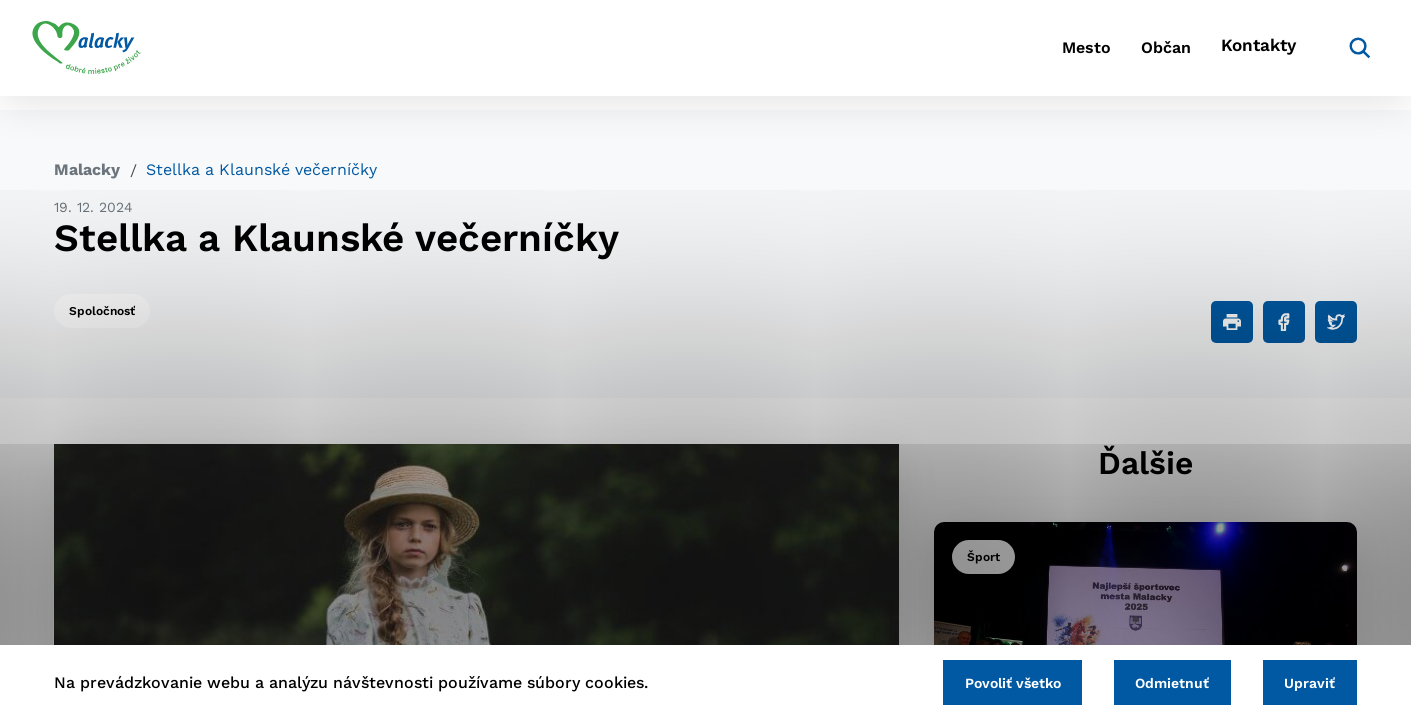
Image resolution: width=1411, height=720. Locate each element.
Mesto (1020, 55)
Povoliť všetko (990, 681)
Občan (1120, 55)
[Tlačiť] (1232, 322)
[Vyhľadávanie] (1327, 55)
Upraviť (1305, 681)
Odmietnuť (1159, 681)
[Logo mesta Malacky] (108, 55)
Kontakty (1231, 55)
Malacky (87, 169)
